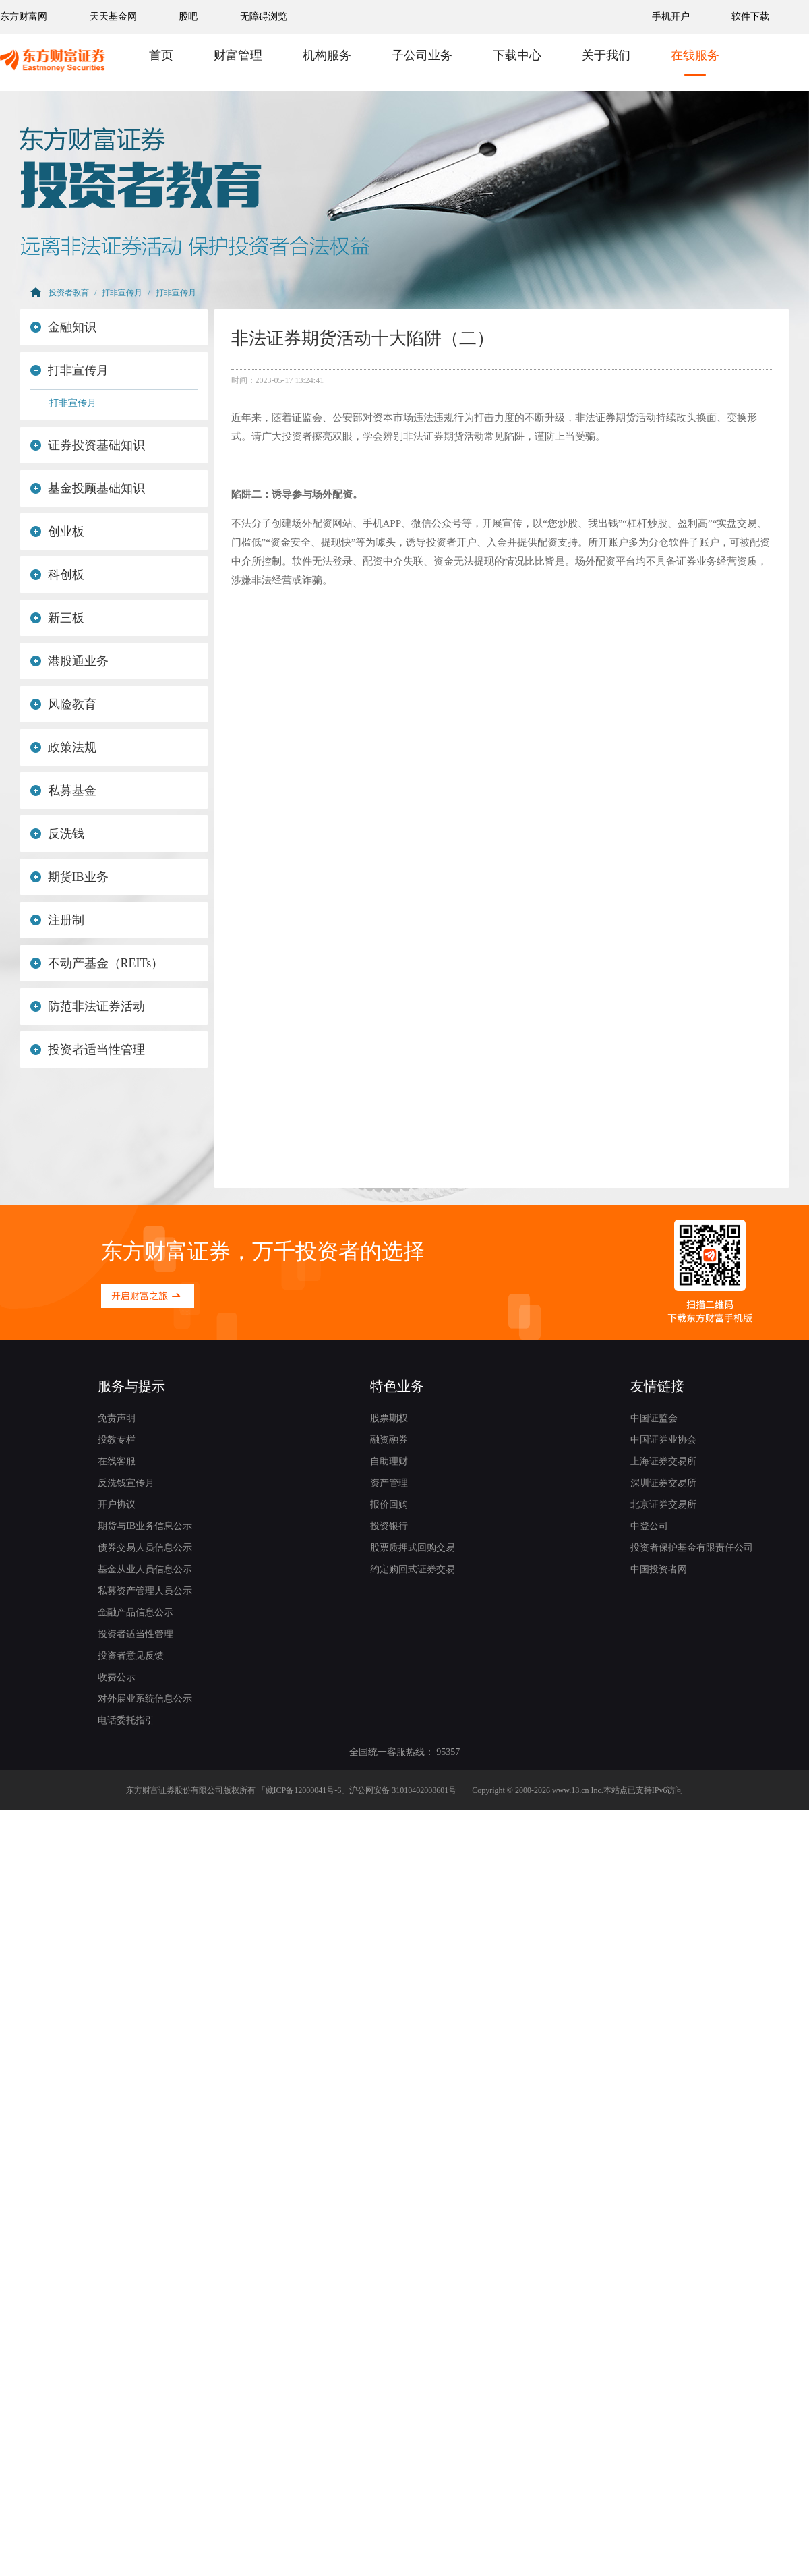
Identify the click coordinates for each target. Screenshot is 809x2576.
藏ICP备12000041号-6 (304, 1790)
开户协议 (117, 1504)
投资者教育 (69, 292)
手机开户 (672, 16)
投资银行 (389, 1526)
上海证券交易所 (663, 1461)
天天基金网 (113, 16)
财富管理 (238, 55)
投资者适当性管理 (87, 1049)
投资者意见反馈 (131, 1656)
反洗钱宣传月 (126, 1483)
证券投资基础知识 (87, 445)
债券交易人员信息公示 (145, 1548)
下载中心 (517, 55)
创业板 (57, 531)
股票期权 (389, 1418)
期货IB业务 (69, 877)
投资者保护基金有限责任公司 (691, 1548)
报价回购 (389, 1504)
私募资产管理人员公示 (145, 1591)
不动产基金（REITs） (96, 963)
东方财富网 (23, 16)
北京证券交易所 (663, 1504)
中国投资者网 (658, 1569)
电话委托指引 (126, 1720)
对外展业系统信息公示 (145, 1699)
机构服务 (327, 55)
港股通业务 (69, 661)
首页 (161, 55)
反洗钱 (57, 833)
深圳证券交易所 (663, 1483)
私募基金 (63, 790)
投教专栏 (117, 1440)
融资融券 (389, 1440)
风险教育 (63, 704)
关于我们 (606, 55)
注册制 (57, 920)
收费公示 (117, 1677)
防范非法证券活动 (87, 1006)
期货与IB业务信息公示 (145, 1526)
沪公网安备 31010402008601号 (402, 1790)
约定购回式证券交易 (412, 1569)
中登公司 (649, 1526)
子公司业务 (422, 55)
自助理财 (389, 1461)
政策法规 (63, 747)
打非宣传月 (122, 292)
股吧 (188, 16)
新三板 (57, 618)
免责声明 (117, 1418)
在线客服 (117, 1461)
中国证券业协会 (663, 1440)
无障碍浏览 (263, 16)
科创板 (57, 574)
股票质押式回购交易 (412, 1548)
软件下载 (750, 16)
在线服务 (695, 55)
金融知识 (63, 327)
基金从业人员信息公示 (145, 1569)
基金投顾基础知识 (87, 488)
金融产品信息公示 (135, 1612)
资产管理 (389, 1483)
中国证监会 (654, 1418)
